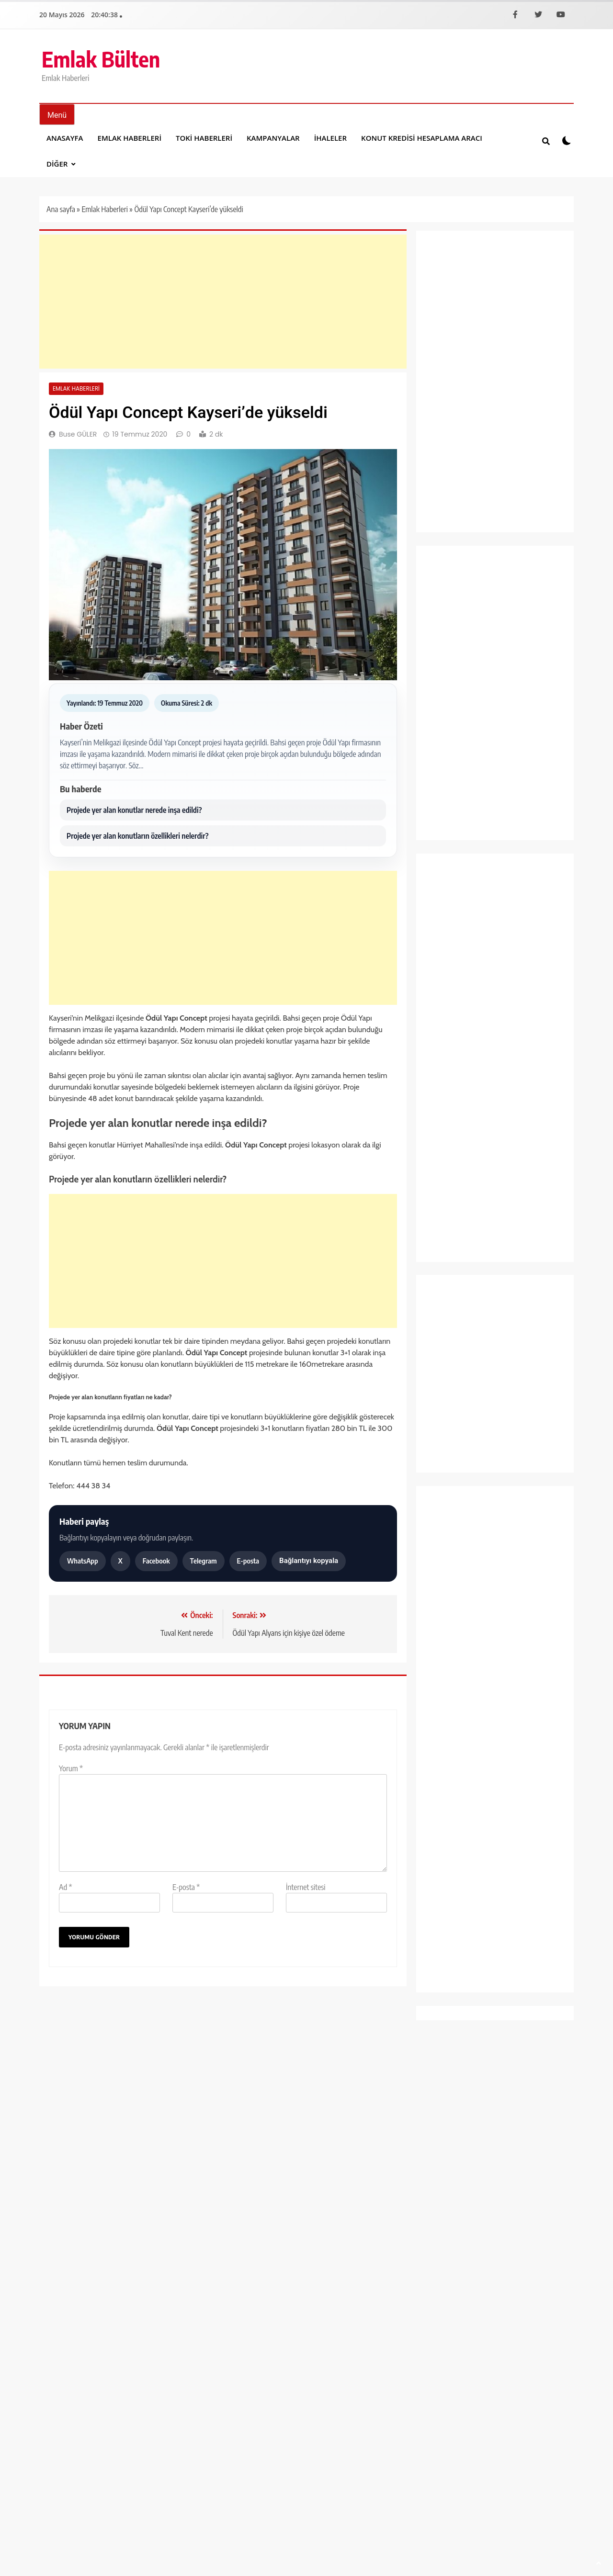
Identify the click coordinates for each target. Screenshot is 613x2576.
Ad (65, 1887)
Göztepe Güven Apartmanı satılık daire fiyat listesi (335, 2116)
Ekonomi (442, 914)
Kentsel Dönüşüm (456, 1058)
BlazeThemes (189, 2259)
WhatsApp (82, 1560)
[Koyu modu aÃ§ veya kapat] (566, 140)
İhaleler (330, 138)
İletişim (412, 2259)
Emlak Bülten (101, 58)
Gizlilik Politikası (543, 2259)
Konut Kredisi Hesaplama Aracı (421, 138)
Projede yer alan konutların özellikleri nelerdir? (137, 836)
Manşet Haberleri (455, 1079)
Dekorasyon (447, 894)
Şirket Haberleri (453, 1182)
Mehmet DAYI (79, 2150)
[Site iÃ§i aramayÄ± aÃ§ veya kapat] (545, 140)
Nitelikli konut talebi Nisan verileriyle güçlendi (93, 2127)
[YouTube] (560, 14)
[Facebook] (515, 14)
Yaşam (439, 1244)
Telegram (203, 1560)
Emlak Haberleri (129, 138)
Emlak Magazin (452, 976)
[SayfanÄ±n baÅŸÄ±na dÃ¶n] (599, 2563)
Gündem (442, 996)
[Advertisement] (223, 302)
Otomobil (443, 1099)
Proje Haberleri (452, 1120)
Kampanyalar (273, 138)
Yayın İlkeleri (455, 2259)
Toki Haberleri (204, 138)
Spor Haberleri (451, 1203)
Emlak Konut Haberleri (464, 955)
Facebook (156, 1560)
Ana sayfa (60, 209)
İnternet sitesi (306, 1887)
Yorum (71, 1768)
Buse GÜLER (78, 434)
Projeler (441, 1141)
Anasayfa (64, 138)
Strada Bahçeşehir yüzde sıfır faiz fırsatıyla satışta (218, 2116)
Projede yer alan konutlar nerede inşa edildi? (134, 810)
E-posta (248, 1560)
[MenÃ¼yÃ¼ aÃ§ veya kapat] (57, 114)
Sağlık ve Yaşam (453, 1162)
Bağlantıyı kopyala (308, 1560)
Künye (496, 2259)
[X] (538, 14)
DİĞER (57, 164)
